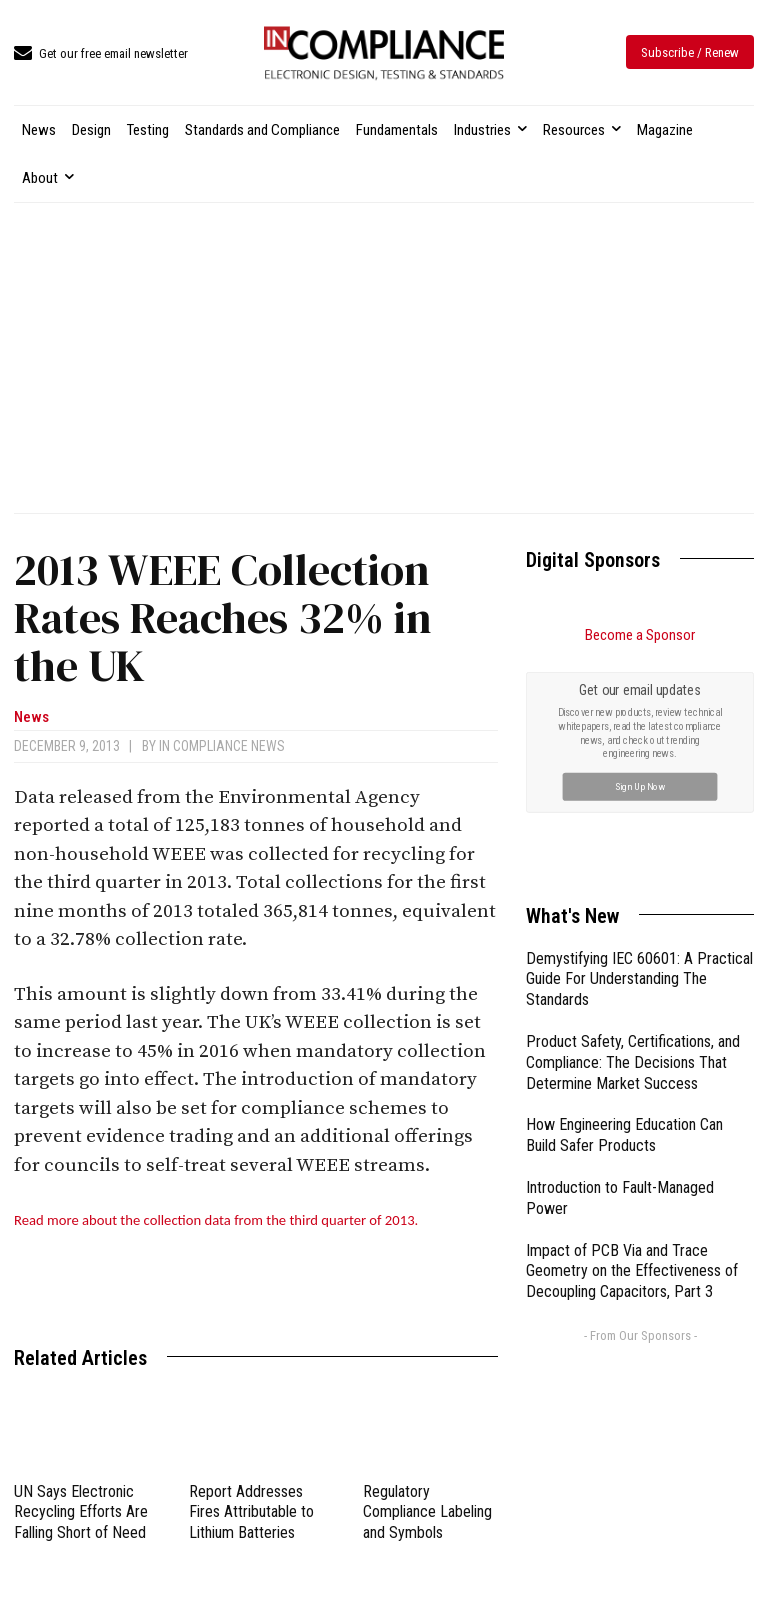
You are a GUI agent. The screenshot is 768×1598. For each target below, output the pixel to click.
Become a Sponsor (640, 635)
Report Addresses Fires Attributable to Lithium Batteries (251, 1512)
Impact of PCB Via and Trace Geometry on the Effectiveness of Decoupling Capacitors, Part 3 (632, 1271)
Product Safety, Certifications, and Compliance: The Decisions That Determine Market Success (633, 1062)
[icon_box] (101, 54)
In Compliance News (222, 746)
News (31, 717)
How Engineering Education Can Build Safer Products (624, 1135)
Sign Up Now (640, 785)
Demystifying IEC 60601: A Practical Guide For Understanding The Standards (639, 979)
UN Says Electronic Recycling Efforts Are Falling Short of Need (81, 1512)
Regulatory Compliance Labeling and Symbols (427, 1512)
